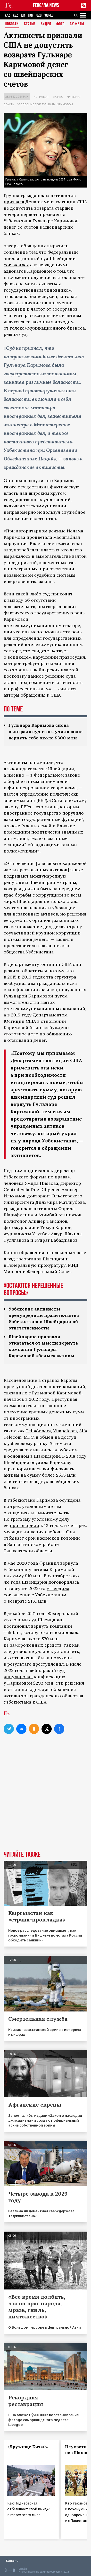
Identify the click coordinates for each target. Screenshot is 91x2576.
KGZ (15, 15)
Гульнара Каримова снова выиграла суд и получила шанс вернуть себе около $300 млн (45, 731)
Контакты (12, 2560)
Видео (46, 24)
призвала (14, 202)
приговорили (24, 1525)
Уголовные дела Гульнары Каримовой (45, 104)
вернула (69, 1563)
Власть (9, 104)
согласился (16, 265)
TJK (23, 15)
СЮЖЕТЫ (77, 24)
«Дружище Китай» (27, 2447)
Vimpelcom (65, 1431)
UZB (38, 15)
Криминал (73, 97)
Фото (60, 24)
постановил (17, 1626)
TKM (30, 15)
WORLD (48, 15)
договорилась (64, 1582)
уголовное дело (21, 1034)
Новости (12, 24)
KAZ (7, 15)
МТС (29, 1437)
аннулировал (18, 1676)
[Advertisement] (45, 1801)
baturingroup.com (50, 2571)
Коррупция (41, 97)
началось (14, 1399)
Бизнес (58, 97)
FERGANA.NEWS (46, 5)
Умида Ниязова (41, 1183)
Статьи (29, 24)
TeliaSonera (38, 1431)
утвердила (58, 1588)
